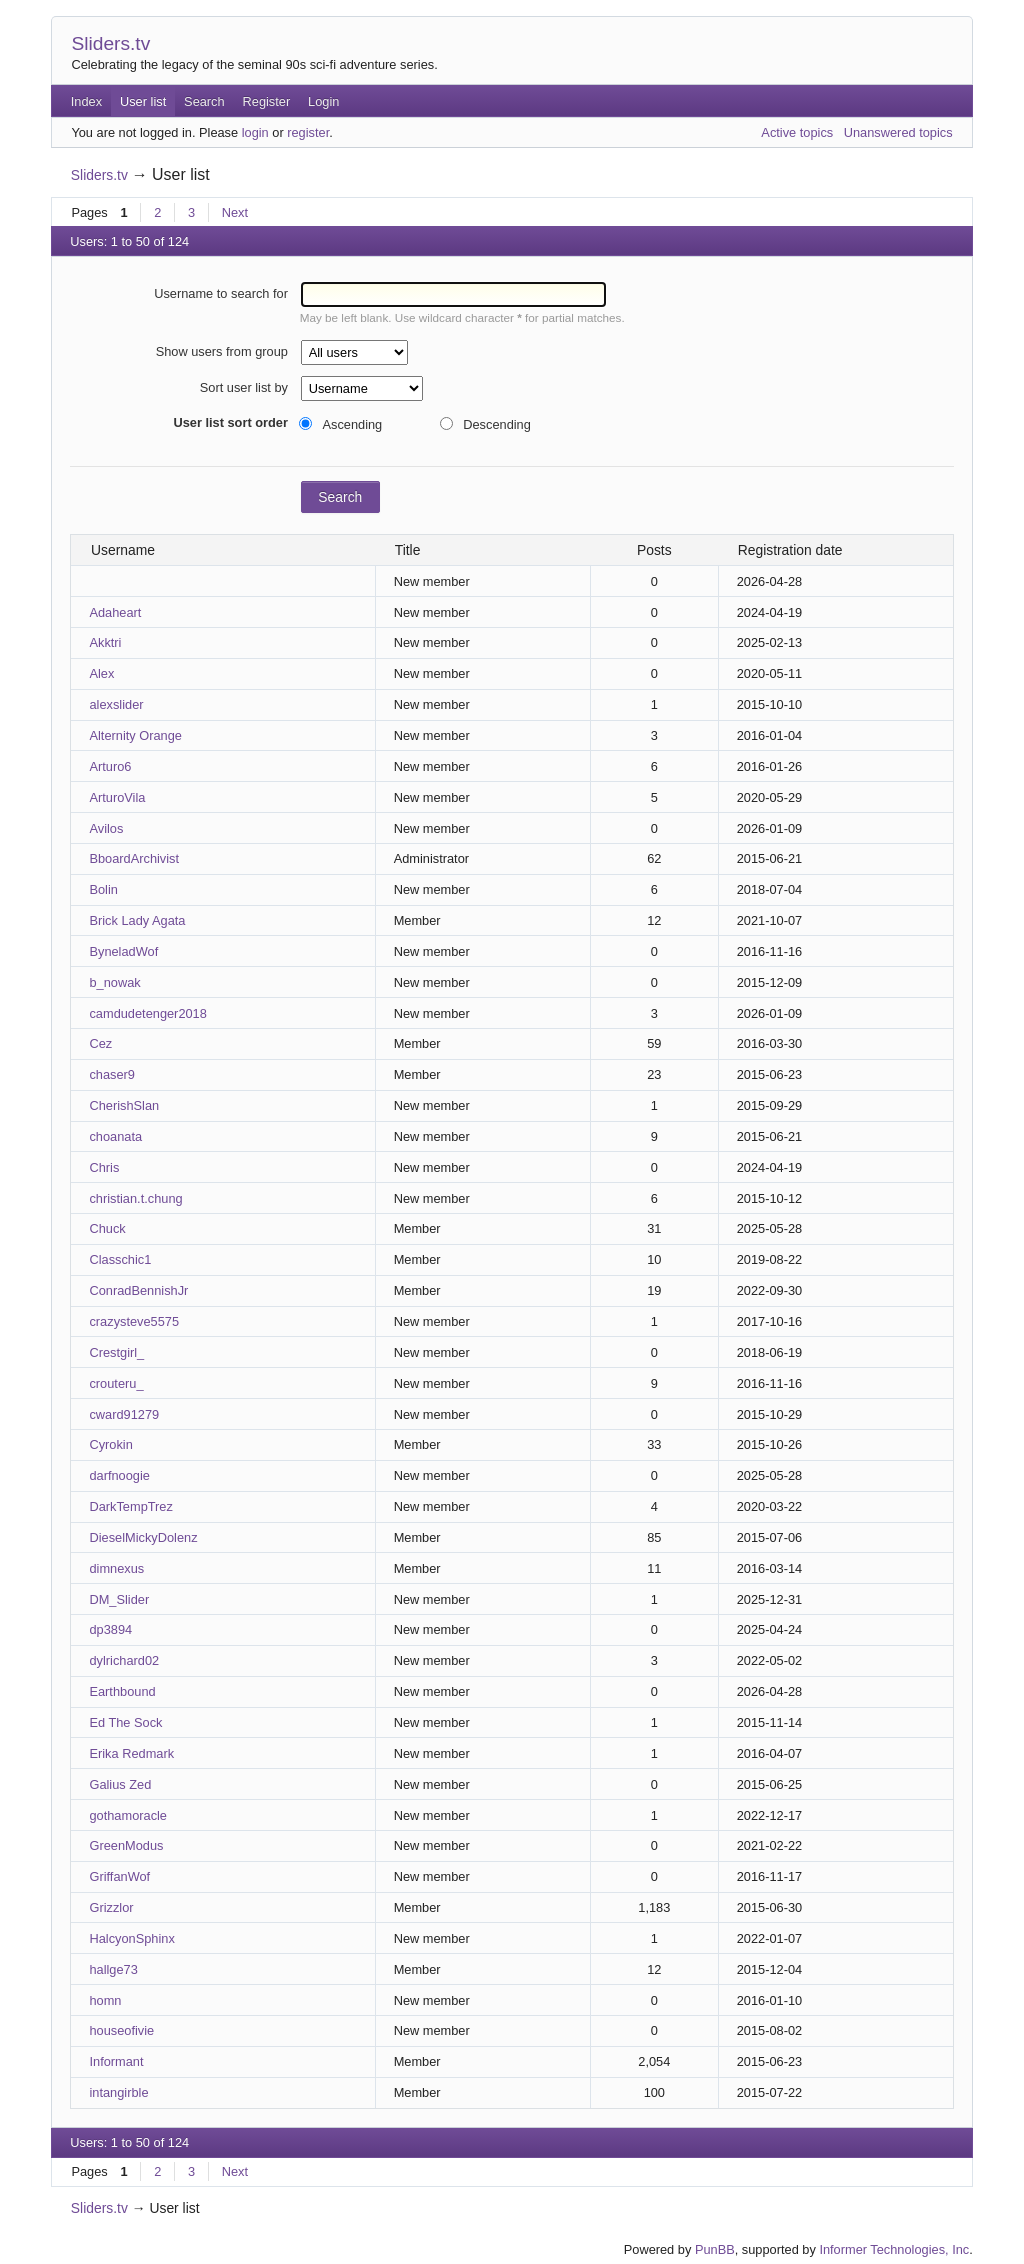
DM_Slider (119, 1599)
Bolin (103, 889)
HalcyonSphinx (131, 1938)
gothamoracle (128, 1815)
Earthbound (122, 1691)
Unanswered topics (898, 132)
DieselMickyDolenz (143, 1537)
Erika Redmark (131, 1753)
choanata (115, 1136)
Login (323, 101)
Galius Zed (120, 1784)
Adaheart (115, 612)
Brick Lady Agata (137, 920)
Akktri (105, 642)
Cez (100, 1043)
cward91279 (124, 1414)
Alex (101, 673)
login (255, 132)
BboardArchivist (134, 858)
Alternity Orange (135, 735)
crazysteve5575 (134, 1321)
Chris (104, 1167)
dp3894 (110, 1629)
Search (204, 101)
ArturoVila (117, 797)
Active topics (797, 132)
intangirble (118, 2092)
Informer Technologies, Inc (894, 2249)
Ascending (352, 424)
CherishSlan (124, 1105)
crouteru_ (116, 1383)
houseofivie (121, 2030)
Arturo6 (110, 766)
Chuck (107, 1228)
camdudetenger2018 (147, 1013)
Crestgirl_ (116, 1352)
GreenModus (126, 1845)
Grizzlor (111, 1907)
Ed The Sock (125, 1722)
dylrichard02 (124, 1660)
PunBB (715, 2249)
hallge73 (113, 1969)
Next (235, 212)
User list (143, 101)
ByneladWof (123, 951)
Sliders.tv (110, 43)
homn (105, 2000)
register (308, 132)
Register (267, 101)
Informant (116, 2061)
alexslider (116, 704)
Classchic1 (120, 1259)
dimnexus (116, 1568)
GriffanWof (119, 1876)
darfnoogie (119, 1475)
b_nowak (114, 982)
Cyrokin (110, 1444)
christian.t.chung (135, 1198)
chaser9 (112, 1074)
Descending (497, 424)
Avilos (106, 828)
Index (86, 101)
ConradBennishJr (138, 1290)
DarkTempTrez (130, 1506)
